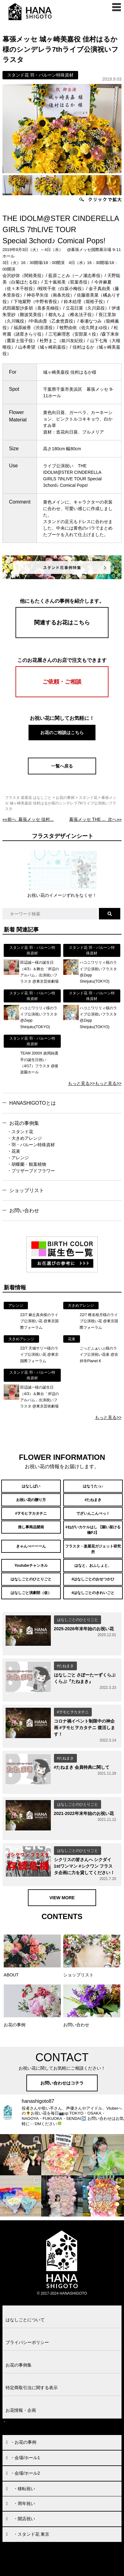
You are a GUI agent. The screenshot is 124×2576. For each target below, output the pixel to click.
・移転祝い (24, 2488)
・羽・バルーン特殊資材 (31, 1144)
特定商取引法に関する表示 (32, 2387)
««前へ (28, 819)
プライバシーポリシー (27, 2342)
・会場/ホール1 (25, 2457)
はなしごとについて (25, 2319)
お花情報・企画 (21, 2410)
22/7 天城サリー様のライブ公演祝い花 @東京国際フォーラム (39, 1354)
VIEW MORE (62, 1897)
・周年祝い (24, 2503)
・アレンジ (18, 1157)
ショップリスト (26, 1190)
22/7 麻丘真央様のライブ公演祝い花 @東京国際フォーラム (39, 1321)
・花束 (13, 1151)
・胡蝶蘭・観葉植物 (26, 1164)
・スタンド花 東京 (31, 2534)
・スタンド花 (20, 1131)
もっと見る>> (81, 1083)
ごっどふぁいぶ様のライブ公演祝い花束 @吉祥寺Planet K (99, 1354)
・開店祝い (24, 2518)
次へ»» (95, 819)
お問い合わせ (24, 1210)
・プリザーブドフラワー (31, 1170)
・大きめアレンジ (24, 1138)
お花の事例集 (24, 1123)
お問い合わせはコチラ (62, 2083)
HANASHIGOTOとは (32, 1103)
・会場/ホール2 (25, 2473)
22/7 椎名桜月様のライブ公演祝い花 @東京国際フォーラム (99, 1321)
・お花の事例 (23, 2442)
